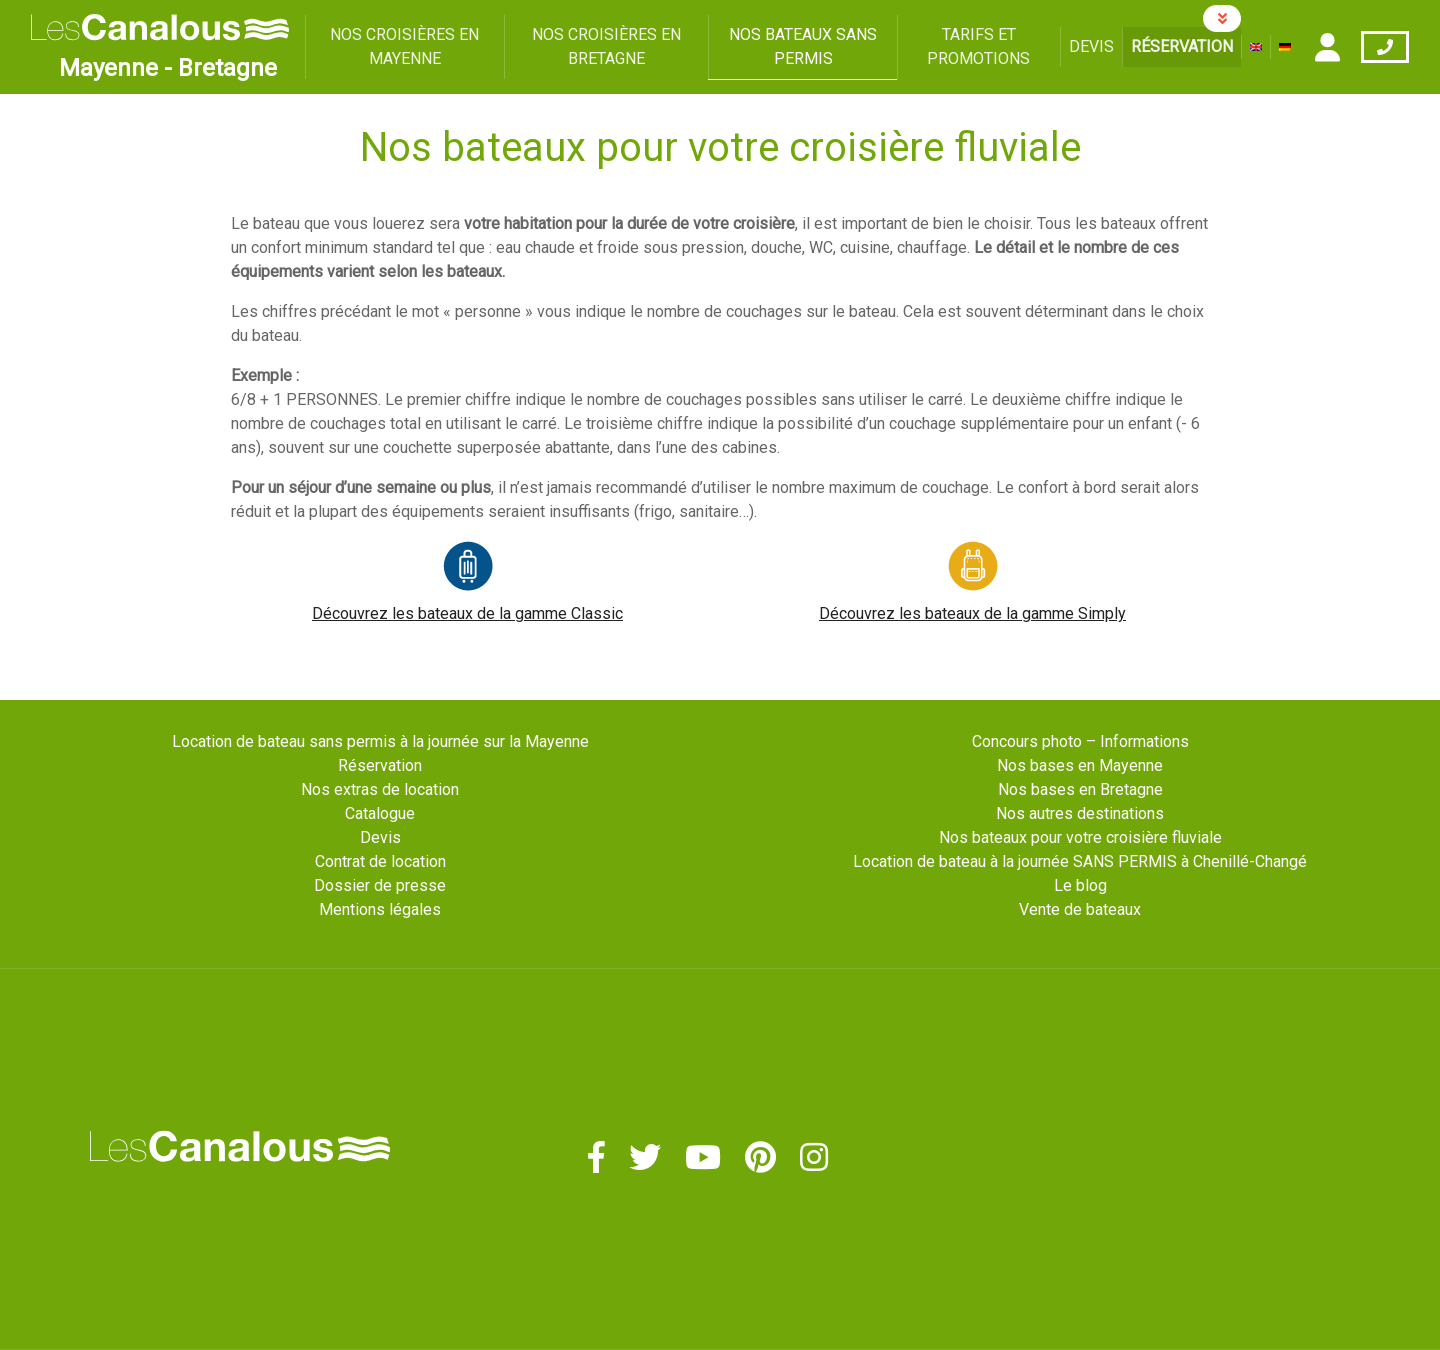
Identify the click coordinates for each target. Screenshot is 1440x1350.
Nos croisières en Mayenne (404, 46)
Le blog (1080, 885)
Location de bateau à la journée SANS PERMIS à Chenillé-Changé (1080, 861)
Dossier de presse (380, 885)
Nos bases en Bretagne (1080, 789)
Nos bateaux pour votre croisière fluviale (1080, 837)
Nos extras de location (380, 789)
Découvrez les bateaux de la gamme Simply (972, 613)
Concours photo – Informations (1080, 741)
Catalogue (380, 813)
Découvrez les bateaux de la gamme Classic (467, 613)
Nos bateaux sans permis (803, 46)
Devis (1091, 46)
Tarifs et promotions (978, 46)
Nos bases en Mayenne (1080, 765)
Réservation (1182, 46)
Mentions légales (380, 909)
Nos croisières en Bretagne (606, 46)
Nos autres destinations (1080, 813)
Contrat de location (380, 861)
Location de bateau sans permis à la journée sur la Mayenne (380, 741)
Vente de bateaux (1080, 909)
